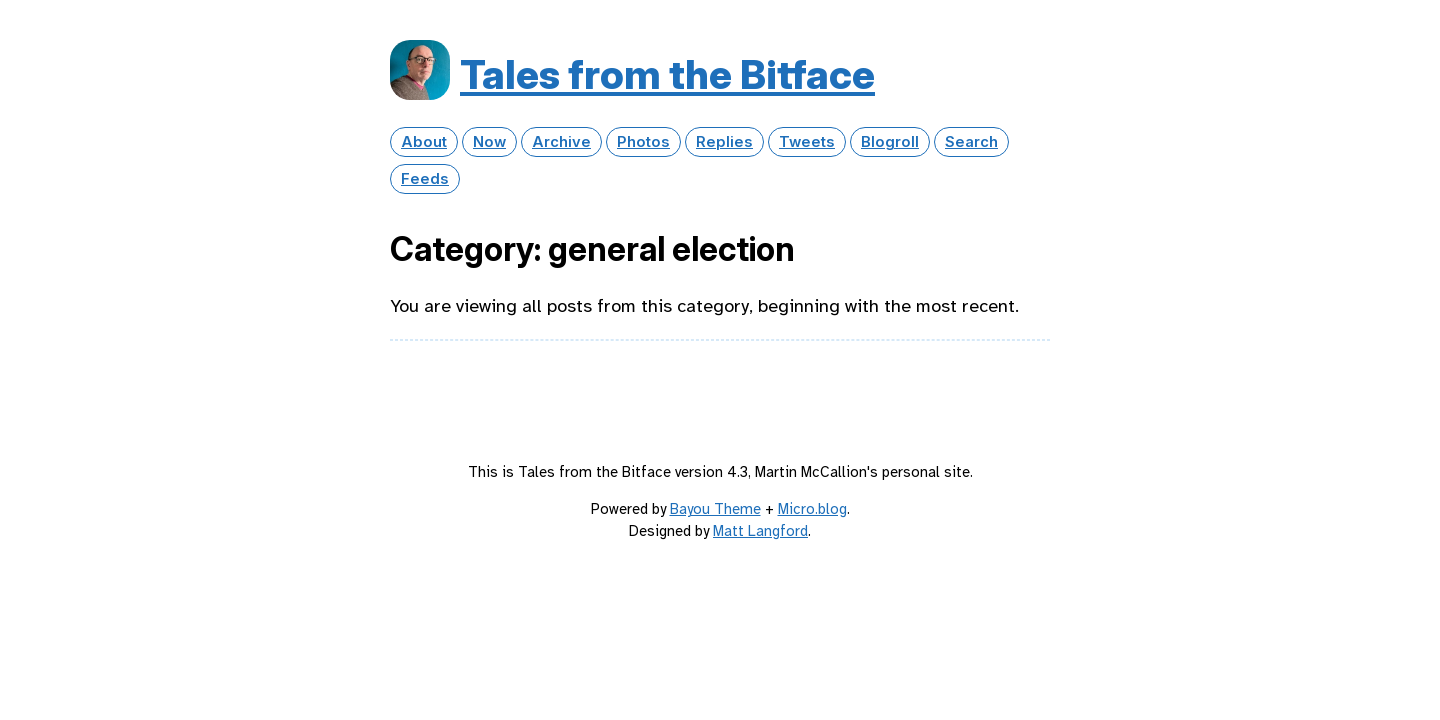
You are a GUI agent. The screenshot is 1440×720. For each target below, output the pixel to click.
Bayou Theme (715, 509)
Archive (561, 142)
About (424, 142)
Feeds (425, 179)
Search (971, 142)
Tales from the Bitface (667, 74)
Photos (643, 142)
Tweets (807, 142)
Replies (724, 142)
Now (489, 142)
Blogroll (890, 142)
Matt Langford (760, 531)
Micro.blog (812, 509)
